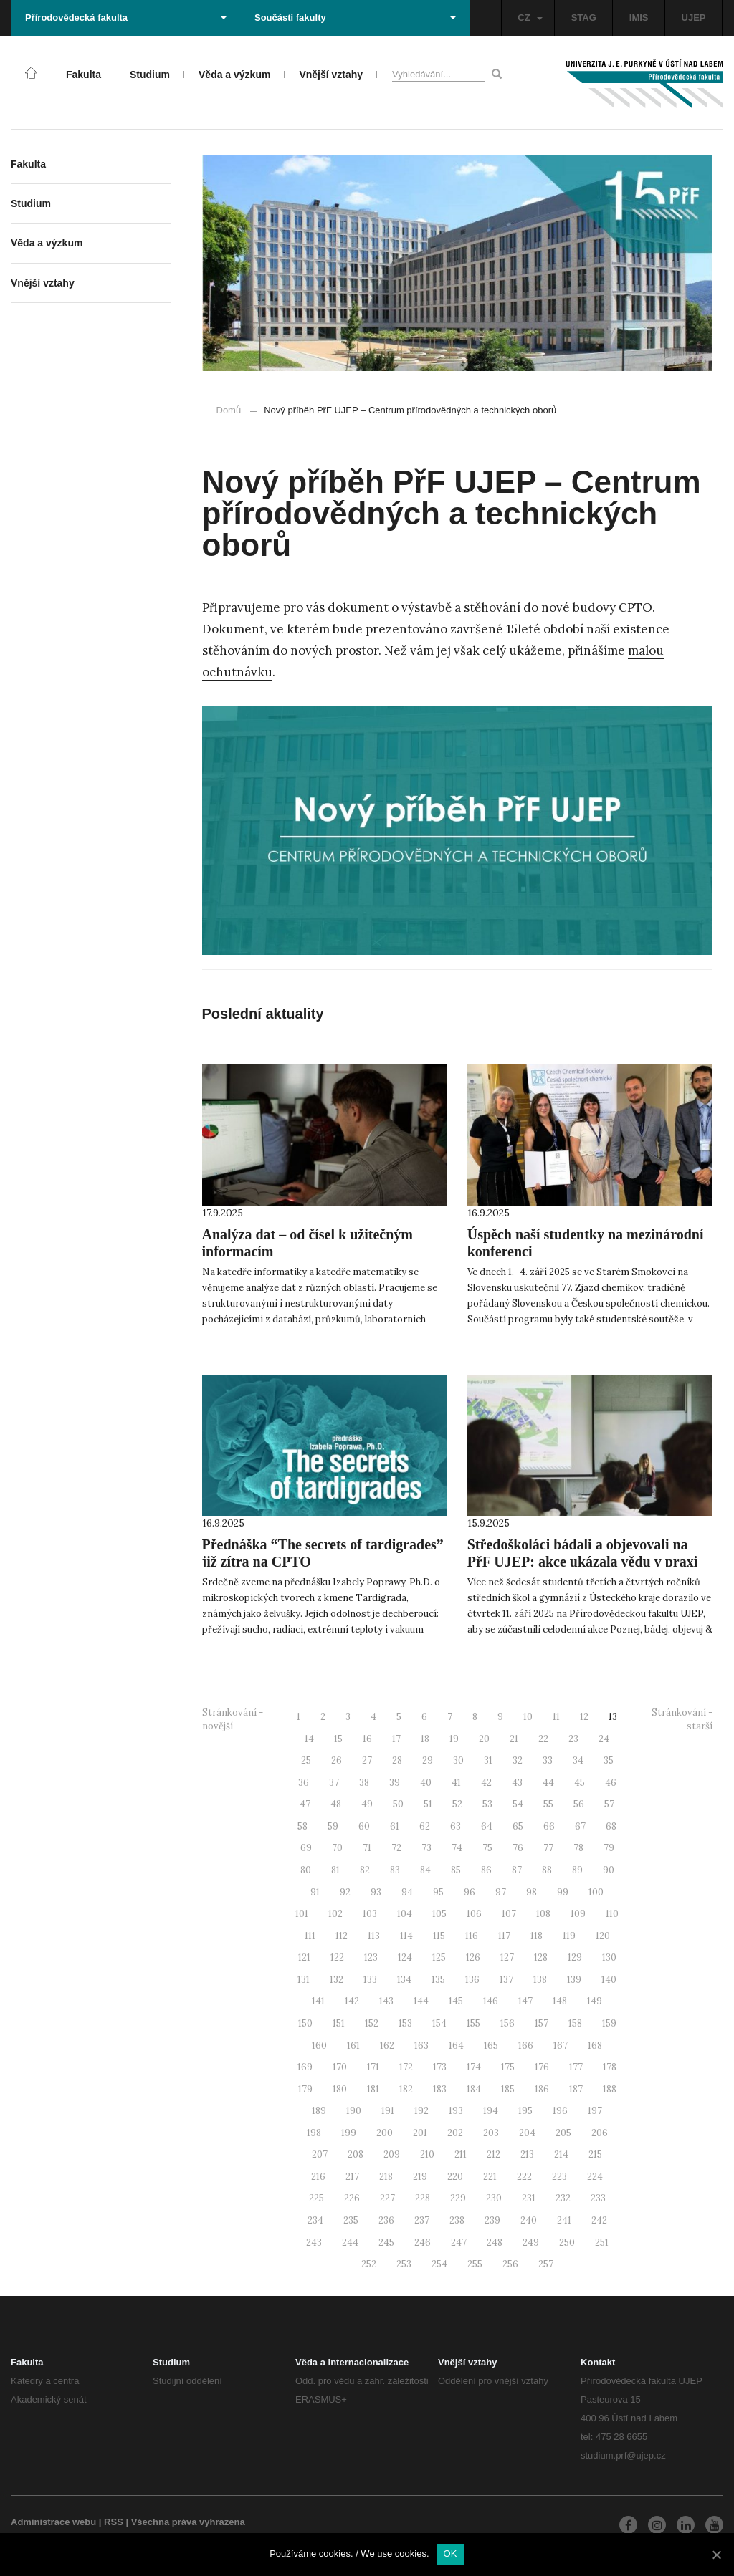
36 (303, 1783)
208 (355, 2154)
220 (455, 2177)
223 (559, 2177)
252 (368, 2264)
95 (438, 1892)
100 (596, 1892)
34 (578, 1760)
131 (303, 1980)
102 (335, 1914)
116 (471, 1936)
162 (387, 2045)
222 (524, 2177)
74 (457, 1848)
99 (562, 1892)
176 (542, 2067)
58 (302, 1826)
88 (547, 1870)
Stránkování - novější (232, 1719)
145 (456, 2001)
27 (367, 1760)
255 (474, 2264)
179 (305, 2089)
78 (578, 1848)
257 (545, 2264)
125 (439, 1957)
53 (487, 1804)
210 (427, 2154)
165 (491, 2045)
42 (486, 1783)
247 (459, 2242)
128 (541, 1957)
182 (406, 2089)
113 (374, 1936)
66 (549, 1826)
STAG (583, 17)
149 (594, 2001)
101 (301, 1914)
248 (494, 2242)
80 (305, 1870)
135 (438, 1980)
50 (398, 1804)
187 (576, 2089)
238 (456, 2220)
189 (319, 2111)
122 (337, 1957)
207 (320, 2154)
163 (421, 2045)
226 (352, 2198)
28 (397, 1760)
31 (488, 1760)
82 (365, 1870)
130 (609, 1957)
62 (424, 1826)
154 (439, 2023)
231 (528, 2198)
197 (595, 2111)
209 (391, 2154)
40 (426, 1783)
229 (458, 2198)
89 (577, 1870)
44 (548, 1783)
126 (473, 1957)
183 (440, 2089)
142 (352, 2001)
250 (567, 2242)
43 (517, 1783)
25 (306, 1760)
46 (610, 1783)
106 (474, 1914)
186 (542, 2089)
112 (341, 1936)
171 (373, 2067)
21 (514, 1739)
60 (364, 1826)
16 (367, 1739)
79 (609, 1848)
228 (422, 2198)
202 (455, 2133)
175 (508, 2067)
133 (370, 1980)
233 (598, 2198)
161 (353, 2045)
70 (337, 1848)
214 (561, 2154)
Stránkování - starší (682, 1719)
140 (608, 1980)
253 (403, 2264)
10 (528, 1717)
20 (484, 1739)
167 (560, 2045)
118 (536, 1936)
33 (548, 1760)
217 (352, 2177)
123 (371, 1957)
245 (386, 2242)
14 (309, 1739)
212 (493, 2154)
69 (306, 1848)
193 (456, 2111)
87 (517, 1870)
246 (422, 2242)
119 (569, 1936)
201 (420, 2133)
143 (386, 2001)
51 (428, 1804)
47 (305, 1804)
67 (580, 1826)
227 (387, 2198)
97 (500, 1892)
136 (472, 1980)
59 (333, 1826)
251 (602, 2242)
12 (584, 1717)
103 (370, 1914)
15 (338, 1739)
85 (456, 1870)
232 (563, 2198)
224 (595, 2177)
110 (612, 1914)
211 (460, 2154)
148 (560, 2001)
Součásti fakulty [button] (355, 17)
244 (350, 2242)
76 (518, 1848)
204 (527, 2133)
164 (456, 2045)
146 (490, 2001)
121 (304, 1957)
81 (335, 1870)
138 (540, 1980)
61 (394, 1826)
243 (314, 2242)
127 (507, 1957)
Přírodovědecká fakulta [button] (126, 17)
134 (404, 1980)
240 (528, 2220)
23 (573, 1739)
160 (319, 2045)
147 (525, 2001)
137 (506, 1980)
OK (450, 2553)
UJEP (694, 17)
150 (305, 2023)
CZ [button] (530, 17)
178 (609, 2067)
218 (386, 2177)
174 (474, 2067)
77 (548, 1848)
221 (490, 2177)
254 (439, 2264)
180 (340, 2089)
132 (336, 1980)
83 (395, 1870)
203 (491, 2133)
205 (563, 2133)
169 (305, 2067)
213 (527, 2154)
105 (439, 1914)
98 (531, 1892)
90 (608, 1870)
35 (609, 1760)
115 (439, 1936)
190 (353, 2111)
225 (316, 2198)
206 (599, 2133)
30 (458, 1760)
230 (494, 2198)
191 (387, 2111)
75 (487, 1848)
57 (609, 1804)
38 (364, 1783)
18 (425, 1739)
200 (384, 2133)
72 (396, 1848)
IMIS (639, 17)
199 (348, 2133)
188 (609, 2089)
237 (421, 2220)
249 (531, 2242)
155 (473, 2023)
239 (492, 2220)
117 (504, 1936)
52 (457, 1804)
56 (578, 1804)
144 (421, 2001)
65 (518, 1826)
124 (405, 1957)
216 (318, 2177)
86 (486, 1870)
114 (406, 1936)
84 (425, 1870)
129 (575, 1957)
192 (421, 2111)
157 (541, 2023)
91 (315, 1892)
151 (339, 2023)
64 (486, 1826)
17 (396, 1739)
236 (386, 2220)
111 (310, 1936)
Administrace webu (53, 2522)
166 (525, 2045)
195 (525, 2111)
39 (394, 1783)
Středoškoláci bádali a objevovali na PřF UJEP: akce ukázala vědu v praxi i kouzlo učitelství (582, 1562)
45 (579, 1783)
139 (574, 1980)
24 (604, 1739)
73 (426, 1848)
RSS (113, 2522)
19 (454, 1739)
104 (404, 1914)
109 (578, 1914)
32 (518, 1760)
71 (367, 1848)
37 (334, 1783)
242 (599, 2220)
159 (609, 2023)
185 (508, 2089)
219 (420, 2177)
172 (406, 2067)
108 (543, 1914)
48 (335, 1804)
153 (405, 2023)
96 (469, 1892)
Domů (229, 410)
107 (509, 1914)
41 (456, 1783)
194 (490, 2111)
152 (371, 2023)
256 (510, 2264)
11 (556, 1717)
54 (518, 1804)
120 (603, 1936)
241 (564, 2220)
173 (440, 2067)
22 (543, 1739)
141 (318, 2001)
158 (575, 2023)
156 (507, 2023)
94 (407, 1892)
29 (427, 1760)
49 (367, 1804)
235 (350, 2220)
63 (455, 1826)
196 (560, 2111)
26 (336, 1760)
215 (595, 2154)
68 (611, 1826)
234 (315, 2220)
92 (345, 1892)
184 (474, 2089)
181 (373, 2089)
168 (595, 2045)
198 (314, 2133)
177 (576, 2067)
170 (340, 2067)
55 (548, 1804)
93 (376, 1892)
